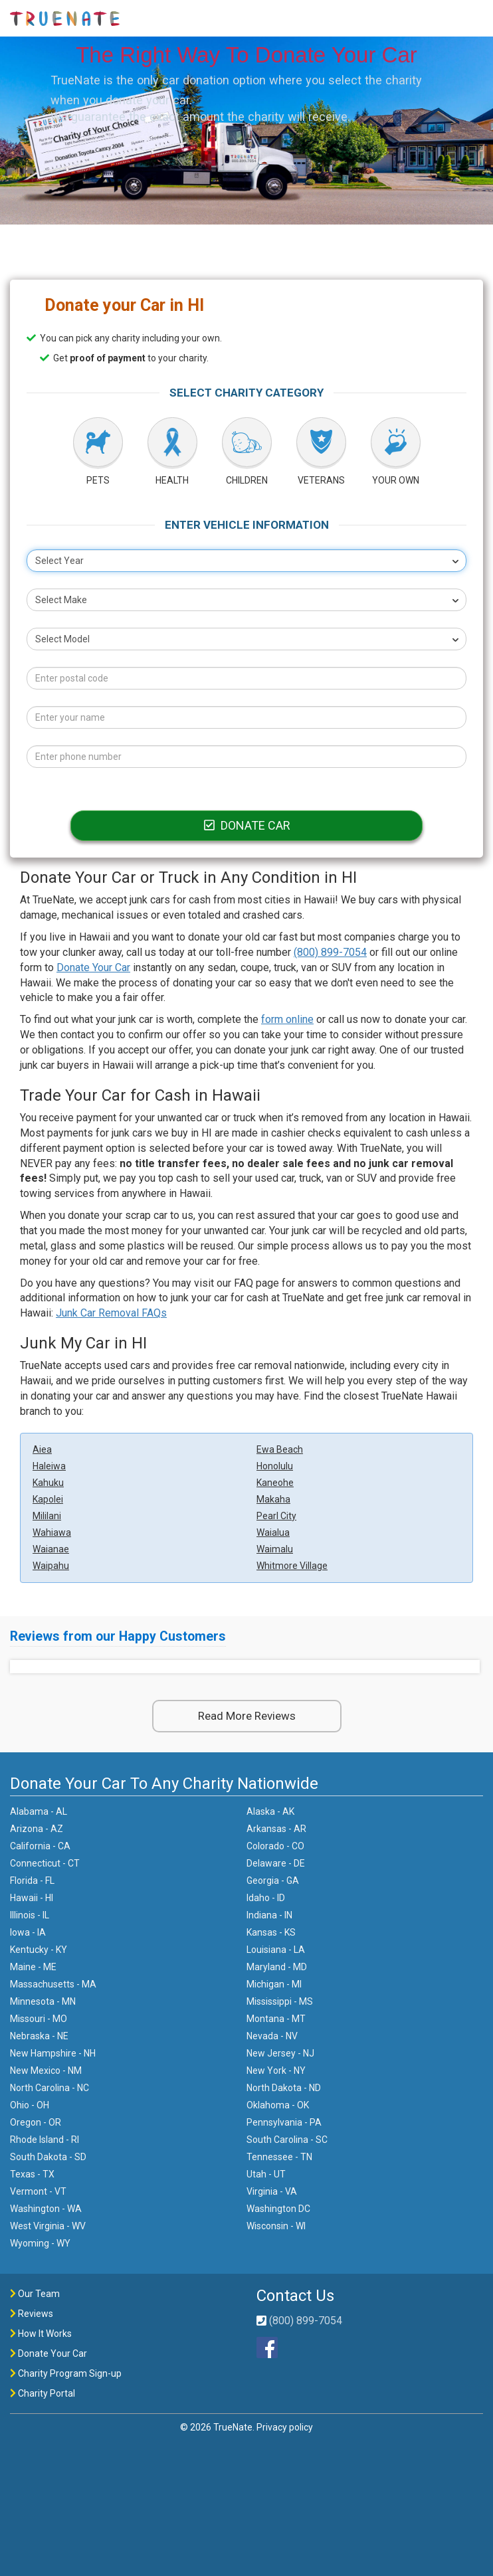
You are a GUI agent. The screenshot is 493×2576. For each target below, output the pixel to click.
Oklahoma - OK (277, 2105)
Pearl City (276, 1516)
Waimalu (274, 1549)
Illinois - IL (29, 1915)
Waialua (273, 1532)
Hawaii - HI (31, 1897)
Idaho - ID (265, 1897)
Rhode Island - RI (44, 2139)
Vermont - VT (38, 2191)
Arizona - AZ (36, 1828)
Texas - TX (32, 2174)
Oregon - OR (35, 2122)
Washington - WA (46, 2208)
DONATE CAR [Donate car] (246, 825)
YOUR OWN (395, 480)
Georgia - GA (272, 1880)
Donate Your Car (93, 967)
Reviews (31, 2313)
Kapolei (48, 1499)
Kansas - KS (271, 1932)
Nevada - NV (272, 2036)
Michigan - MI (274, 1984)
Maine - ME (33, 1967)
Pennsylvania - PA (284, 2122)
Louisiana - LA (275, 1949)
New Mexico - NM (46, 2070)
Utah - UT (266, 2174)
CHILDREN (247, 480)
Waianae (51, 1549)
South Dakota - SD (48, 2157)
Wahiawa (52, 1532)
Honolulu (274, 1466)
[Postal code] (246, 678)
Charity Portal (42, 2393)
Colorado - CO (275, 1846)
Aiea (42, 1449)
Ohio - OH (29, 2105)
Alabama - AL (38, 1811)
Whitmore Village (292, 1565)
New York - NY (276, 2070)
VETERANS (321, 480)
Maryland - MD (276, 1967)
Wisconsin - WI (276, 2226)
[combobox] (246, 560)
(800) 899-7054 (330, 952)
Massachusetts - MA (53, 1984)
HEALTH (172, 480)
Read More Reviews (247, 1715)
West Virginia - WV (48, 2226)
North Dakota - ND (283, 2087)
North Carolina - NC (49, 2087)
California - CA (40, 1846)
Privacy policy (284, 2427)
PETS (98, 480)
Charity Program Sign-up (66, 2373)
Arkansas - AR (276, 1828)
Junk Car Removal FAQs (111, 1313)
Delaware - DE (275, 1863)
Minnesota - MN (43, 2001)
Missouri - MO (38, 2018)
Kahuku (48, 1482)
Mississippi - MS (279, 2001)
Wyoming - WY (40, 2243)
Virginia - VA (271, 2191)
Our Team (35, 2293)
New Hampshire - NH (53, 2053)
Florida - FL (32, 1880)
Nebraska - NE (39, 2036)
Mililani (47, 1516)
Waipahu (51, 1565)
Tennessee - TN (279, 2157)
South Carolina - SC (287, 2139)
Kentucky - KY (38, 1949)
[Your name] (246, 717)
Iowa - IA (28, 1932)
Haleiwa (49, 1466)
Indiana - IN (269, 1915)
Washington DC (278, 2208)
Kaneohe (275, 1482)
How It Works (41, 2333)
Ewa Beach (279, 1449)
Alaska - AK (270, 1811)
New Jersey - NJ (280, 2053)
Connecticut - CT (45, 1863)
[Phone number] (246, 756)
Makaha (273, 1499)
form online (287, 1019)
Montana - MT (276, 2018)
